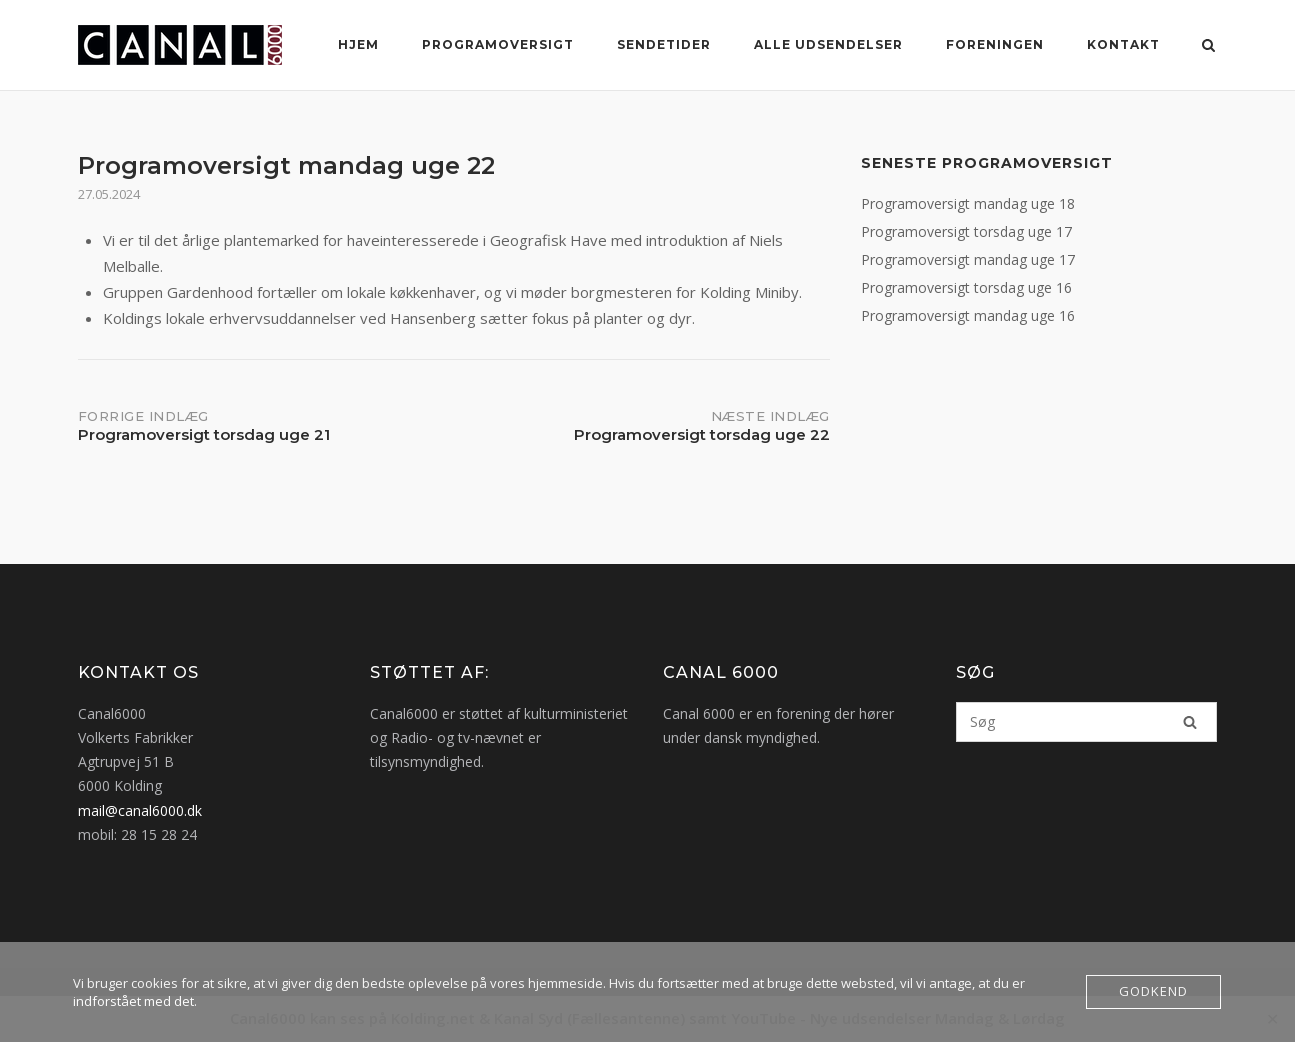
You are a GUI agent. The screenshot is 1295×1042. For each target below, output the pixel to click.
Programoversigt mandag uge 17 (968, 259)
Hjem (358, 44)
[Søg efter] (1086, 722)
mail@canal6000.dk (140, 810)
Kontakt (1123, 44)
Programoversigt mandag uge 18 (968, 203)
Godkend (1153, 992)
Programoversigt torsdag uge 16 (966, 287)
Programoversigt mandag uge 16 (968, 315)
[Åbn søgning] (1209, 47)
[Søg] (1190, 722)
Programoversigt (498, 44)
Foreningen (995, 44)
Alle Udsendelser (828, 44)
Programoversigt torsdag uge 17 (966, 231)
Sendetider (664, 44)
